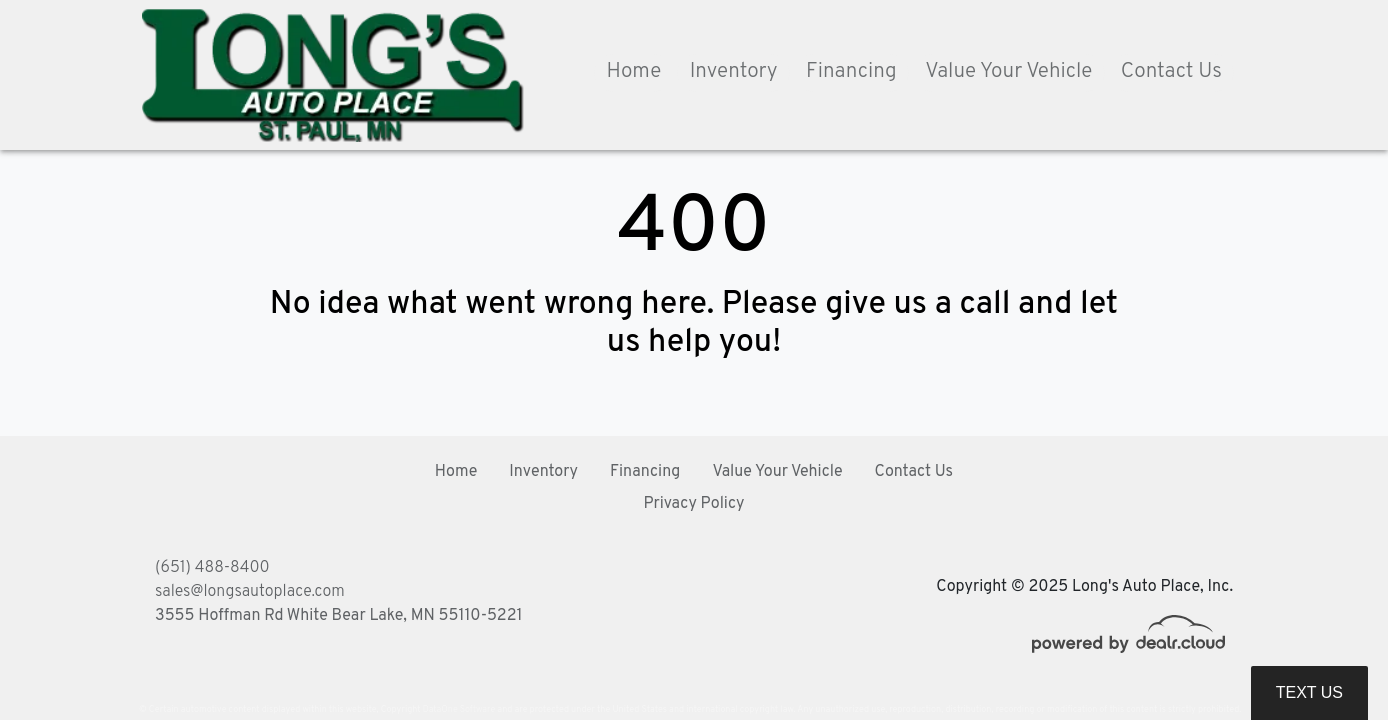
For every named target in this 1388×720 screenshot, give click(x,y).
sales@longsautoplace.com (250, 592)
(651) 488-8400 (212, 568)
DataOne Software (459, 709)
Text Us (1309, 692)
